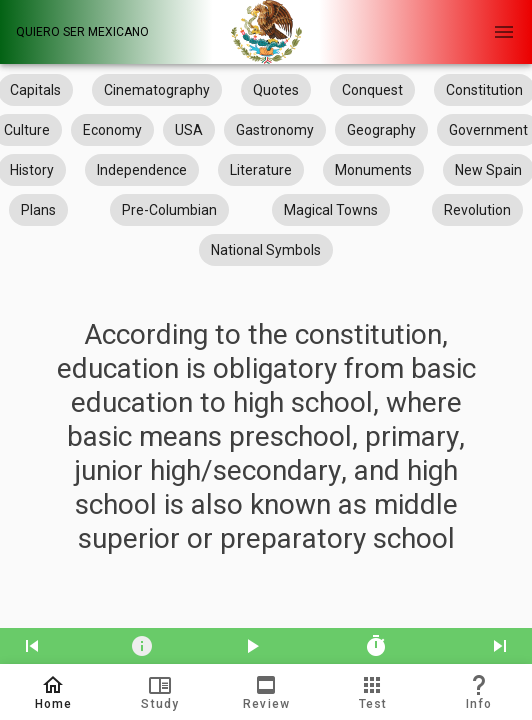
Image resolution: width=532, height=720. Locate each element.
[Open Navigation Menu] (504, 32)
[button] (159, 692)
